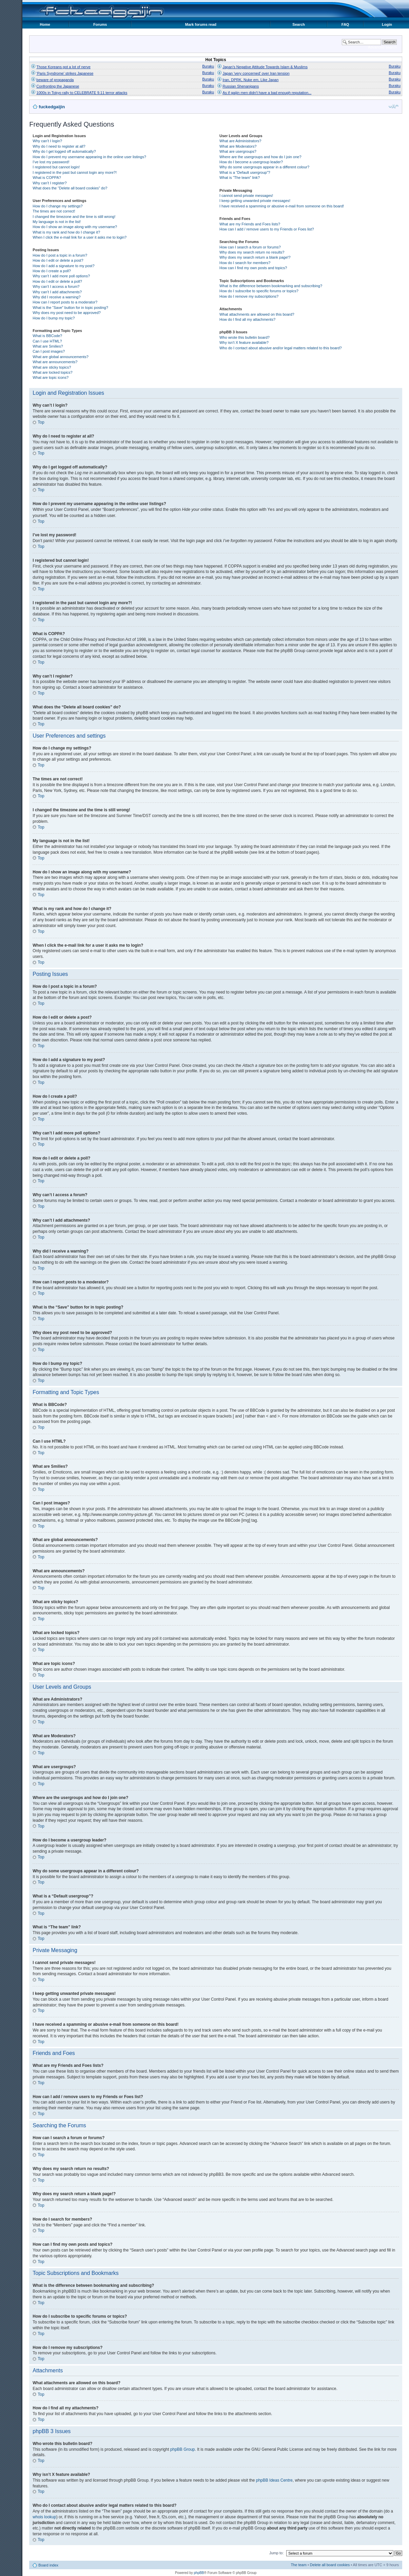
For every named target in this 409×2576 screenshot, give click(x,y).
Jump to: (276, 2553)
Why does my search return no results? (251, 252)
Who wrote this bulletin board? (244, 337)
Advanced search (382, 47)
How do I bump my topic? (54, 318)
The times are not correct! (54, 211)
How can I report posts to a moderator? (65, 302)
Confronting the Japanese (57, 86)
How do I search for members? (244, 263)
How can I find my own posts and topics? (253, 268)
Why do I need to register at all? (59, 146)
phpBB (199, 2572)
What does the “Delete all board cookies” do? (70, 188)
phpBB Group (182, 2449)
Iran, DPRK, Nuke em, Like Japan (250, 80)
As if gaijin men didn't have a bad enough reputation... (266, 93)
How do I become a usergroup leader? (251, 162)
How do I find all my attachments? (247, 319)
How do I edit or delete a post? (58, 260)
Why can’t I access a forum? (56, 286)
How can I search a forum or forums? (250, 247)
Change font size (393, 106)
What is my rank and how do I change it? (66, 232)
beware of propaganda (55, 80)
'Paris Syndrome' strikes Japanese (64, 73)
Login (387, 24)
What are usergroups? (237, 151)
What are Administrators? (240, 141)
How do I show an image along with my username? (75, 227)
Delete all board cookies (330, 2564)
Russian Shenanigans (240, 86)
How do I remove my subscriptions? (248, 296)
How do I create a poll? (52, 271)
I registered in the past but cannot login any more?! (75, 172)
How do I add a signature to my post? (63, 266)
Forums (100, 24)
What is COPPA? (47, 177)
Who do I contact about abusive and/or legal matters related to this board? (280, 348)
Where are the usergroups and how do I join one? (260, 157)
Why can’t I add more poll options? (61, 276)
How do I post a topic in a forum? (60, 255)
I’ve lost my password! (51, 162)
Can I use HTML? (47, 341)
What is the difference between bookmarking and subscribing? (270, 286)
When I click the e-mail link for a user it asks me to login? (79, 237)
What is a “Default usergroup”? (244, 172)
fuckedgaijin (52, 106)
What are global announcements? (61, 357)
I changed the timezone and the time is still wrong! (74, 217)
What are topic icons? (51, 377)
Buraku (208, 66)
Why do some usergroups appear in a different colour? (264, 167)
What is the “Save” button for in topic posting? (70, 307)
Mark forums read (200, 24)
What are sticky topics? (52, 367)
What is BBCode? (47, 336)
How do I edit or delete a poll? (57, 281)
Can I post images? (49, 351)
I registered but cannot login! (56, 167)
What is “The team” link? (239, 177)
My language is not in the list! (57, 222)
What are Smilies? (48, 346)
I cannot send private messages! (246, 195)
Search (298, 24)
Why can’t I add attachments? (57, 292)
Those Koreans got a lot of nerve (63, 67)
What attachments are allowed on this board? (256, 314)
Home (45, 24)
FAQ (345, 24)
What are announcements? (55, 362)
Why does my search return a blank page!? (255, 257)
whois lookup (44, 2516)
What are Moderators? (237, 146)
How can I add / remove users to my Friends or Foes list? (266, 229)
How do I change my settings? (57, 206)
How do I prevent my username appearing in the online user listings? (89, 157)
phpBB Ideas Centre (274, 2480)
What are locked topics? (52, 372)
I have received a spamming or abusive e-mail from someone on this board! (281, 206)
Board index (48, 2565)
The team (298, 2564)
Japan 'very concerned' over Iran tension (255, 73)
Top (41, 422)
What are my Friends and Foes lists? (249, 224)
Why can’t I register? (49, 183)
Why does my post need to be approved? (67, 313)
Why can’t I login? (47, 141)
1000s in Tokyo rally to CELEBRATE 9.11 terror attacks (81, 93)
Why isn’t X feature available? (244, 342)
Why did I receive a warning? (56, 297)
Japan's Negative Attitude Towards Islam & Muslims (265, 67)
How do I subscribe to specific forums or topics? (258, 291)
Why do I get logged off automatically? (64, 151)
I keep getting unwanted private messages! (254, 201)
